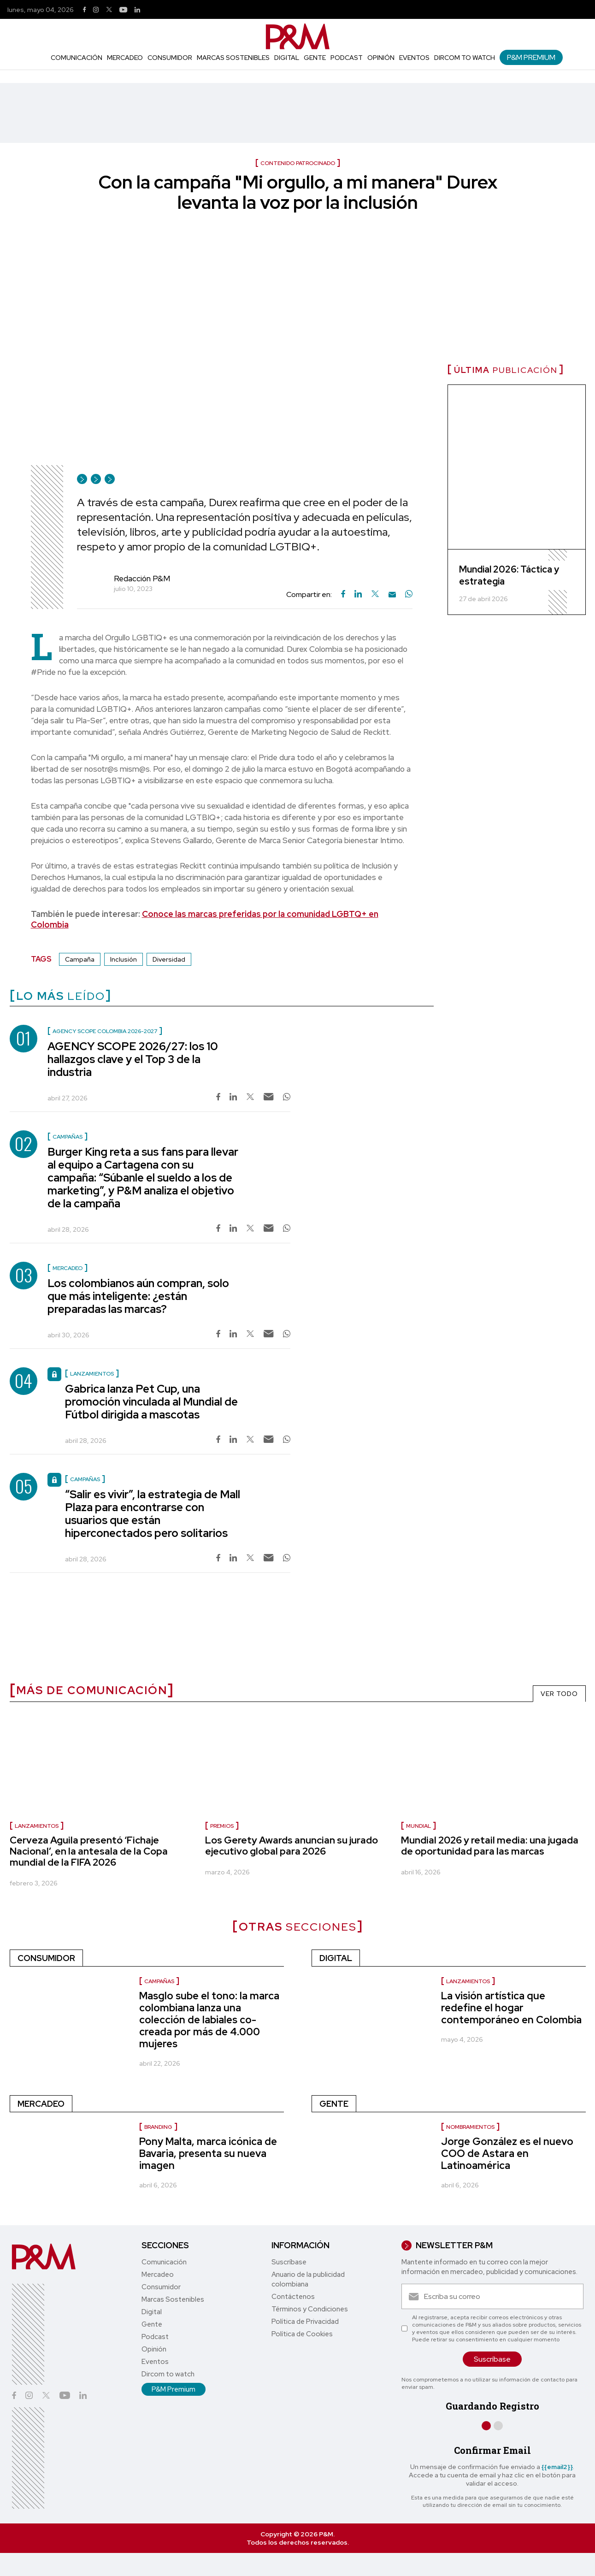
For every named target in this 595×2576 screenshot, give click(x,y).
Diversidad (169, 959)
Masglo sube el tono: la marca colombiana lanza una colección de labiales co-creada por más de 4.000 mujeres (209, 2019)
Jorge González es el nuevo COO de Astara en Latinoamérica (507, 2153)
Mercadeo (125, 57)
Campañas (159, 1981)
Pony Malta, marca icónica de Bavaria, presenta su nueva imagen (208, 2153)
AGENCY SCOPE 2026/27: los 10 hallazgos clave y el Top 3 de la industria (132, 1059)
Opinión (381, 57)
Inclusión (123, 959)
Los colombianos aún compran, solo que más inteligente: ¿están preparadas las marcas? (138, 1296)
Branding (158, 2127)
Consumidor (169, 57)
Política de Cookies (302, 2334)
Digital (286, 57)
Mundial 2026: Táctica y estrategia (509, 575)
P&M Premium (531, 57)
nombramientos (470, 2127)
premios (222, 1826)
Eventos (414, 57)
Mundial (418, 1826)
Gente (315, 57)
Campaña (79, 959)
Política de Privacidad (305, 2321)
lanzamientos (37, 1826)
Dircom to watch (464, 57)
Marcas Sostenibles (233, 57)
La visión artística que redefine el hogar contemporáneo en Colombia (511, 2008)
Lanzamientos (468, 1981)
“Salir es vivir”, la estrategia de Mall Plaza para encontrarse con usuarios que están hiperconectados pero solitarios (152, 1513)
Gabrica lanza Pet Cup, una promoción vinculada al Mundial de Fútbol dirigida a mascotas (151, 1402)
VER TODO (559, 1694)
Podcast (346, 57)
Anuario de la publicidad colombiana (308, 2279)
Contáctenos (293, 2296)
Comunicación (76, 57)
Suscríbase (288, 2262)
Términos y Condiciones (309, 2309)
